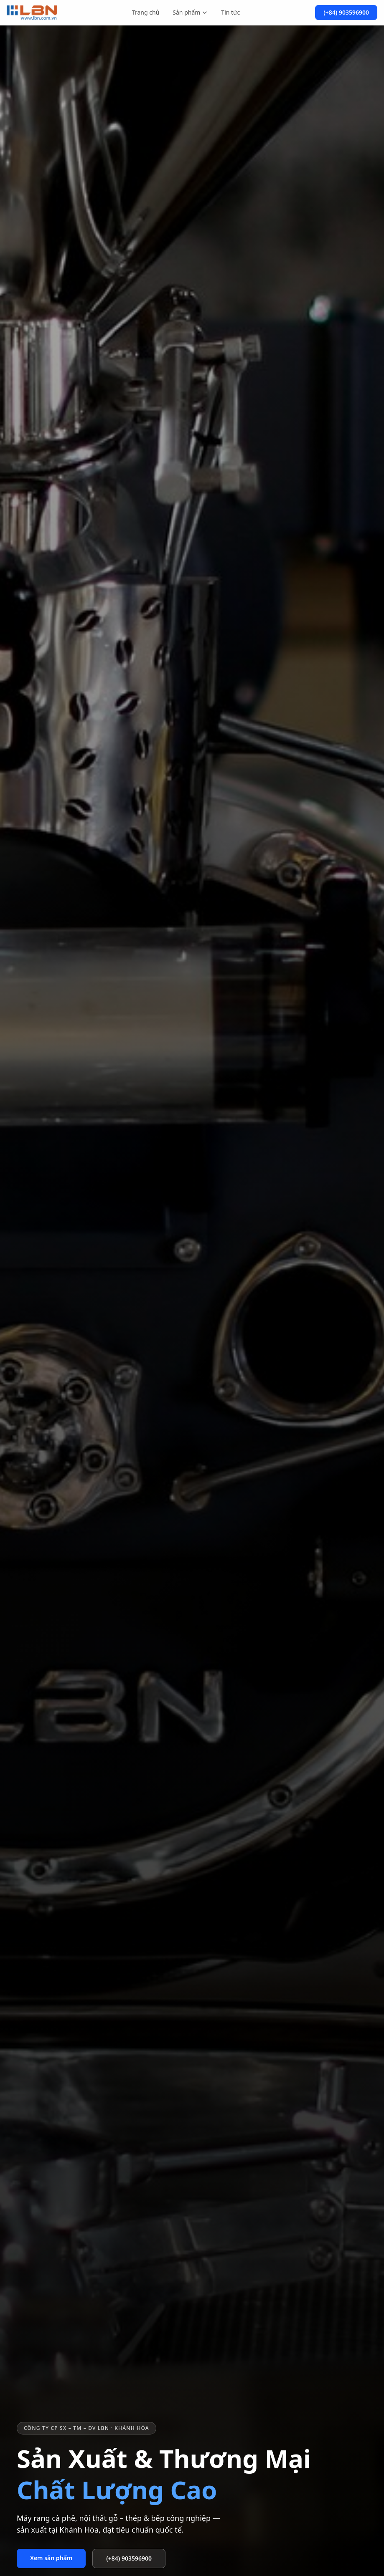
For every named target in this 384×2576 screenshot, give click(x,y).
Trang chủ (145, 12)
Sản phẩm (190, 12)
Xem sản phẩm (51, 2558)
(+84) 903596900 (346, 12)
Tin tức (230, 12)
